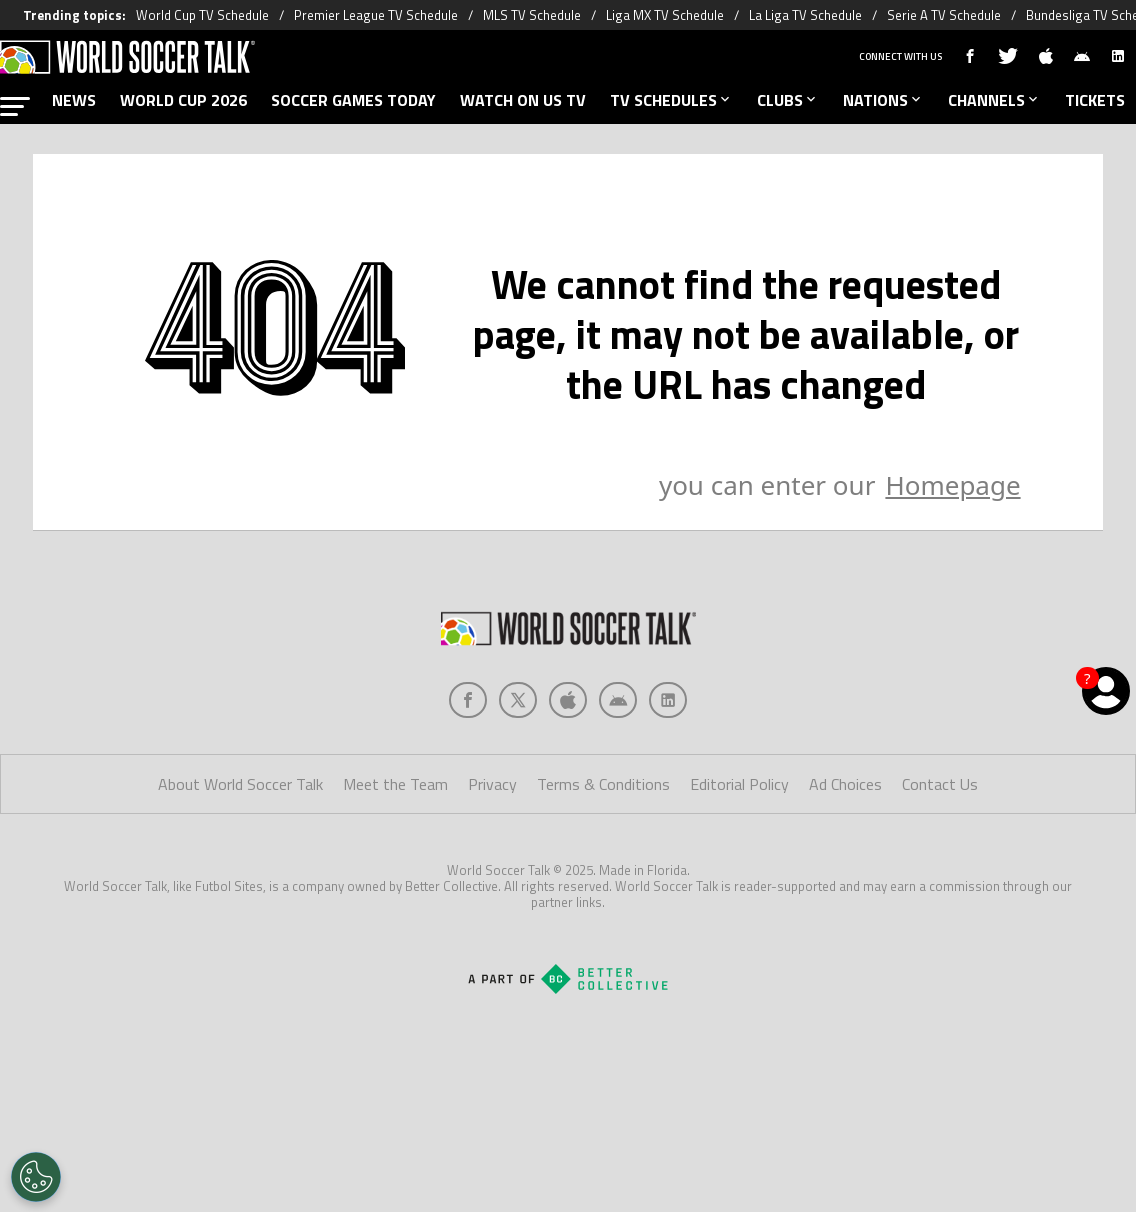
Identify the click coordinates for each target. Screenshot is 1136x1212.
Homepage (952, 485)
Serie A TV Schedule (944, 15)
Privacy (492, 784)
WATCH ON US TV (523, 100)
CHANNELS (994, 100)
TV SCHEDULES (671, 100)
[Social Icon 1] (518, 700)
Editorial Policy (739, 784)
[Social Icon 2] (568, 700)
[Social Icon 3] (618, 700)
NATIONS (883, 100)
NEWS (74, 100)
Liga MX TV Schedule (665, 15)
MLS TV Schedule (532, 15)
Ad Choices (845, 784)
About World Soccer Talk (240, 784)
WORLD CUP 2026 (183, 100)
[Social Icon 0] (468, 700)
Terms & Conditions (603, 784)
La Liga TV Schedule (805, 15)
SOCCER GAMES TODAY (353, 100)
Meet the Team (395, 784)
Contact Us (940, 784)
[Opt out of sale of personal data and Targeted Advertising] (36, 1177)
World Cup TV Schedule (202, 15)
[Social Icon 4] (668, 700)
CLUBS (788, 100)
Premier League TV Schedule (376, 15)
